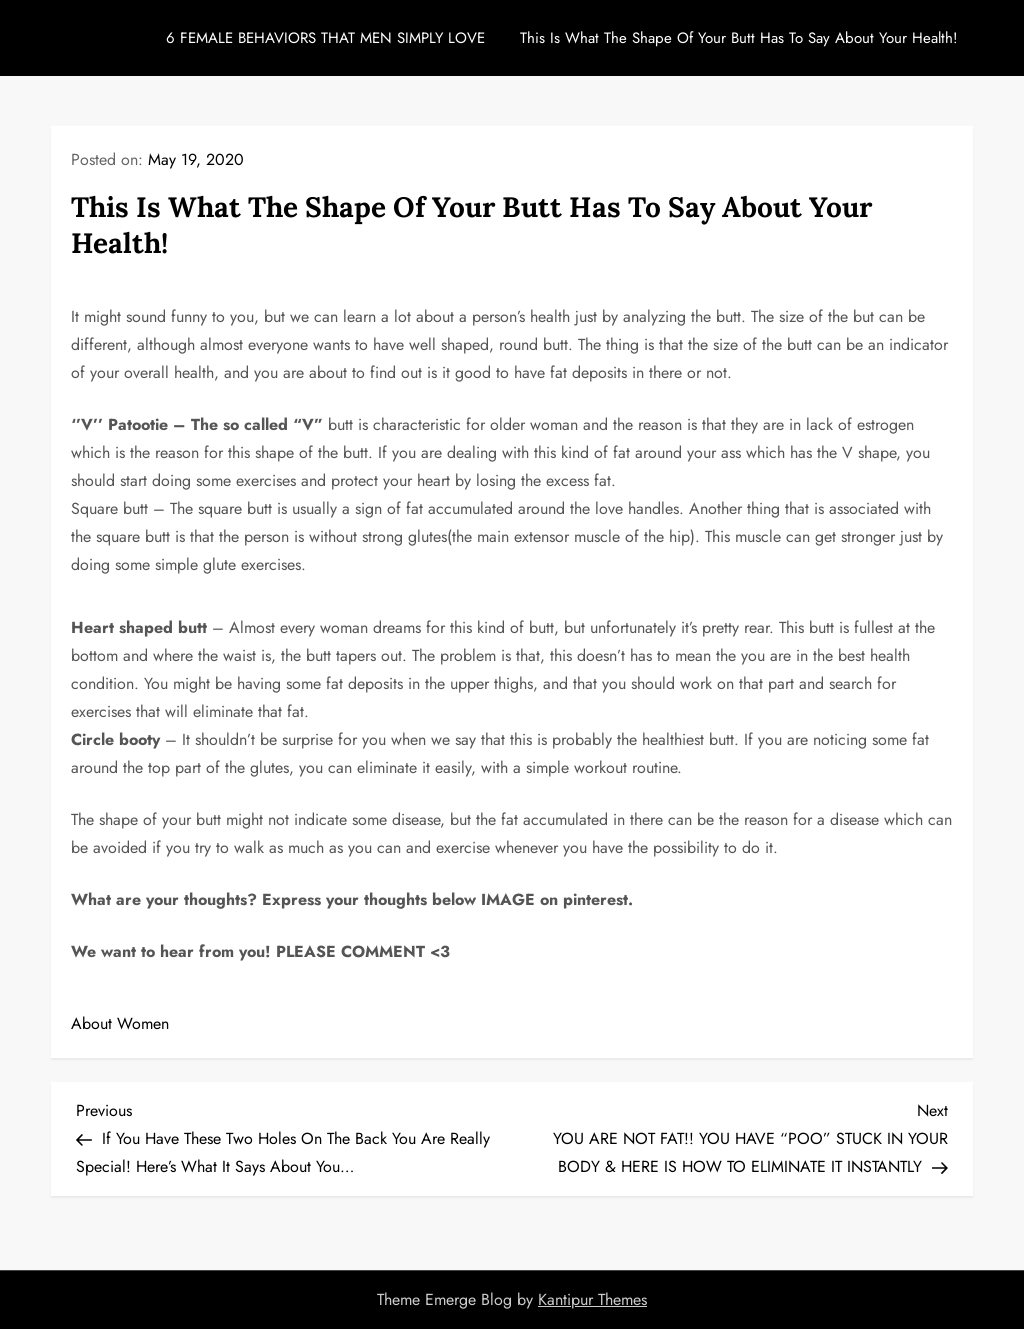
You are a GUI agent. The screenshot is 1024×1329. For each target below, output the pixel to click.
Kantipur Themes (592, 1299)
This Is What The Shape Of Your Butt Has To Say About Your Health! (739, 38)
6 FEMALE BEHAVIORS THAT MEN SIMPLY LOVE (325, 38)
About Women (120, 1023)
